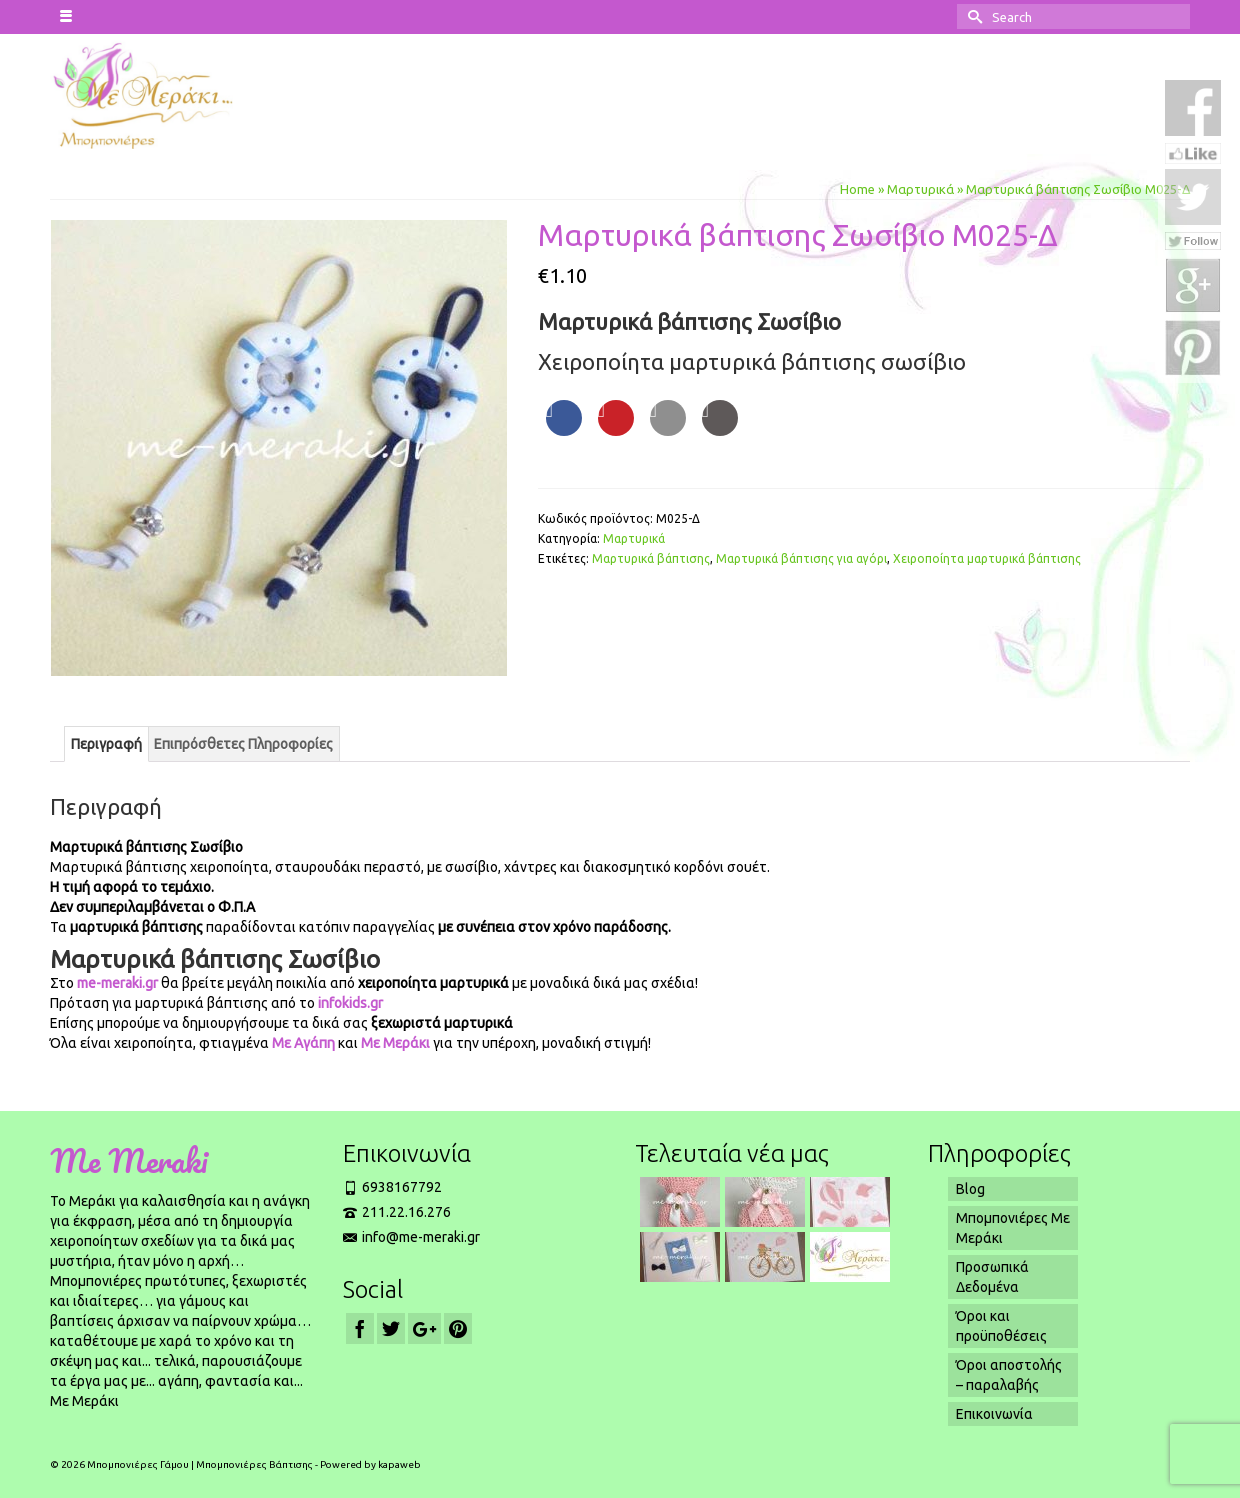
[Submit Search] (972, 16)
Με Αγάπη (303, 1043)
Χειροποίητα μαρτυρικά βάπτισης (987, 558)
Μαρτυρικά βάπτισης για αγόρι (801, 558)
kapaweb (399, 1464)
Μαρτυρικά (634, 538)
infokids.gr (349, 1003)
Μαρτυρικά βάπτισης (651, 558)
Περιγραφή (106, 744)
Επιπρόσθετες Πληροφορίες (243, 744)
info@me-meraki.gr (411, 1237)
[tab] (106, 744)
